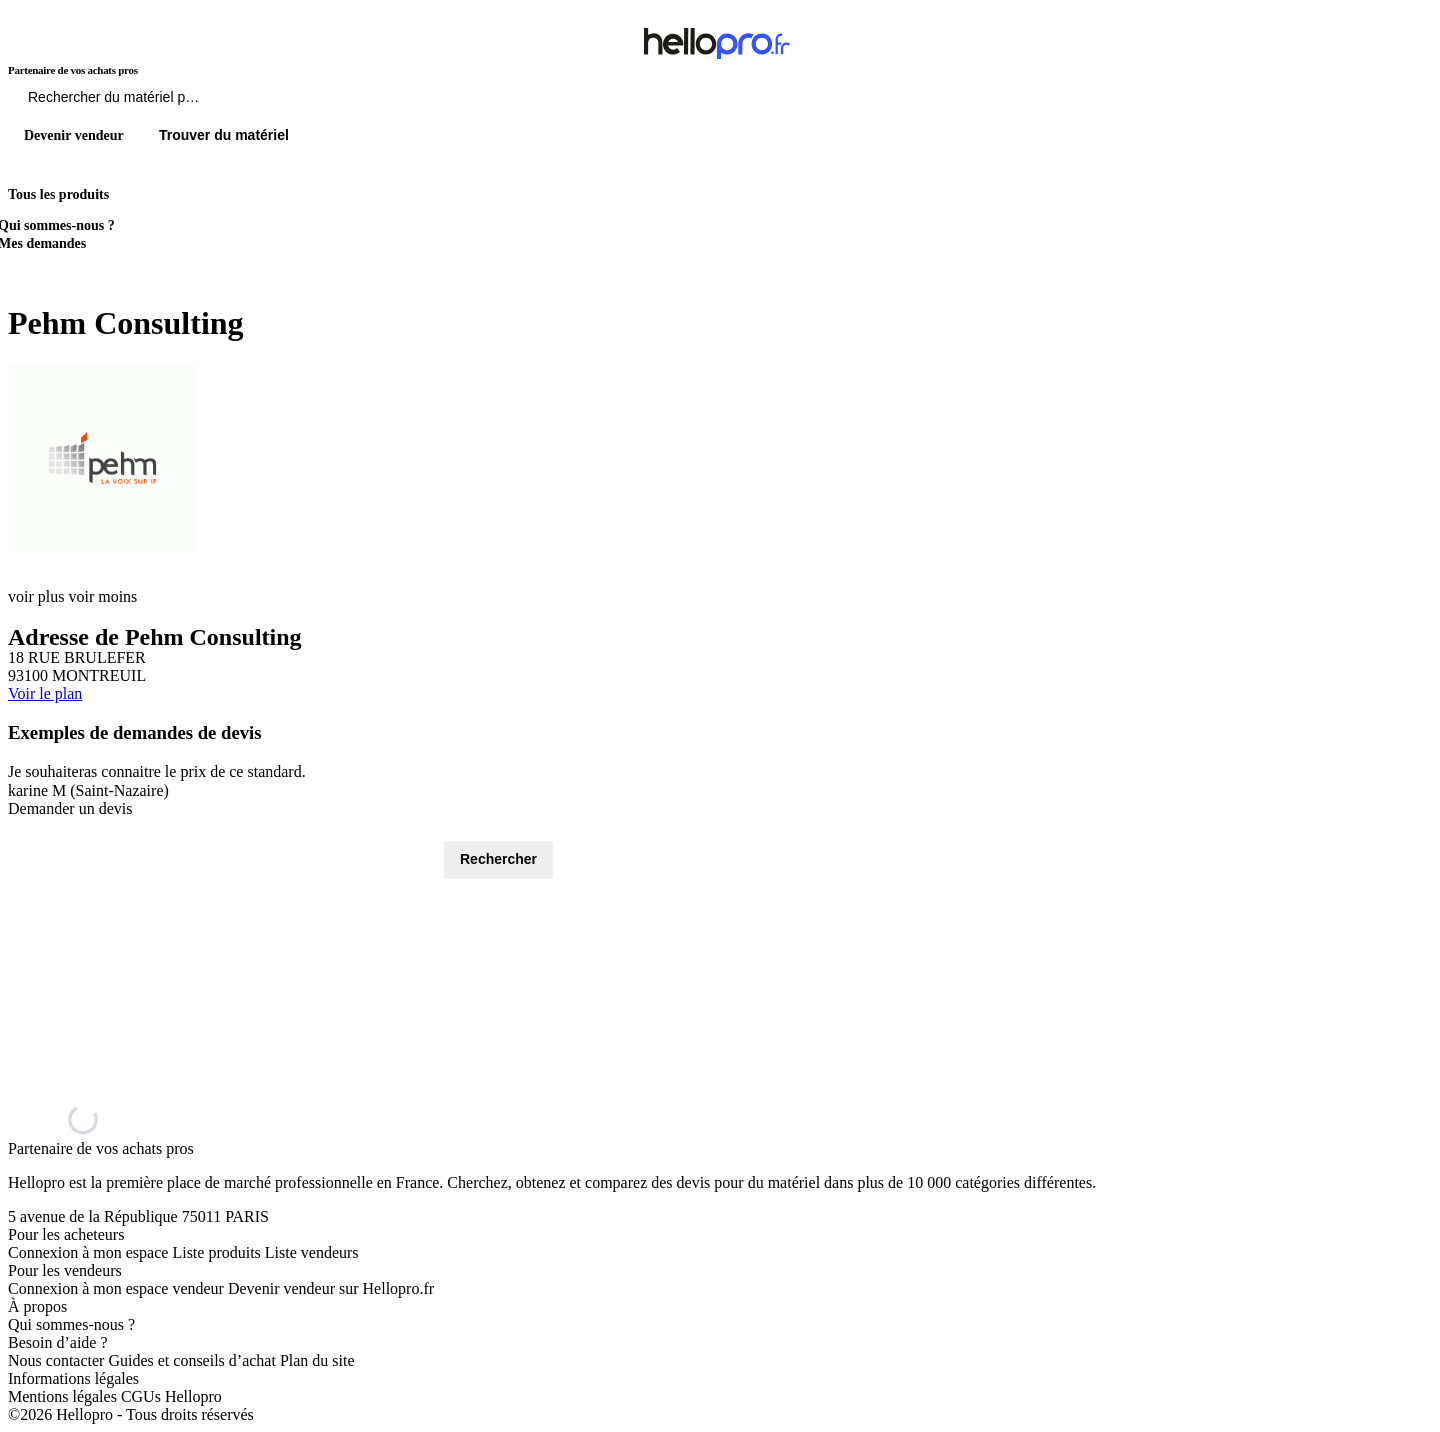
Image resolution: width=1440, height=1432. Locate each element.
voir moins (102, 596)
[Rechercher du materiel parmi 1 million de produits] (225, 102)
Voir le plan (45, 693)
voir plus (36, 596)
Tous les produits (58, 194)
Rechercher (498, 859)
